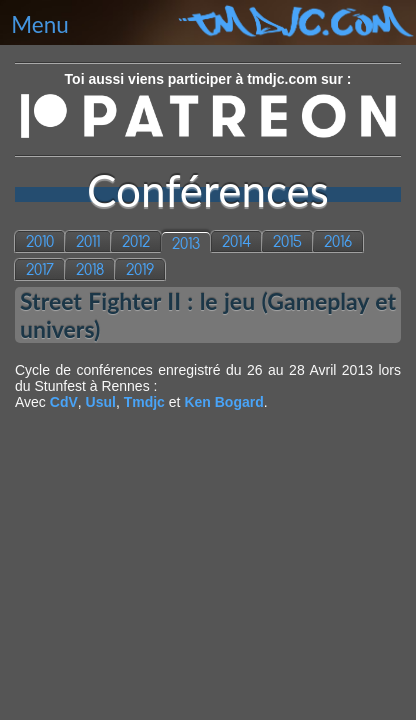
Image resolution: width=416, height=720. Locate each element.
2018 (90, 269)
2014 (236, 241)
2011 (88, 241)
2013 (186, 243)
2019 (140, 269)
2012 (136, 241)
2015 (287, 241)
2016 (338, 241)
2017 (40, 269)
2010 (40, 241)
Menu (40, 24)
